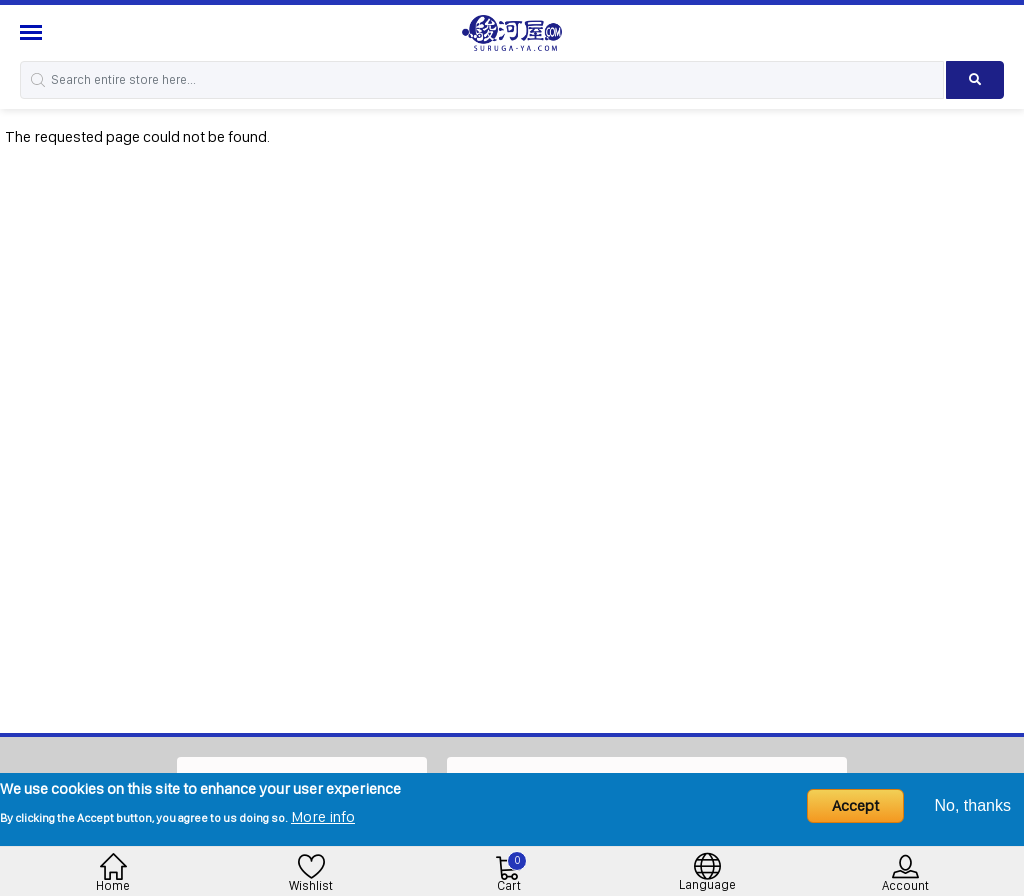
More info (323, 816)
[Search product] (975, 80)
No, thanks (973, 805)
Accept (855, 805)
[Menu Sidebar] (33, 32)
